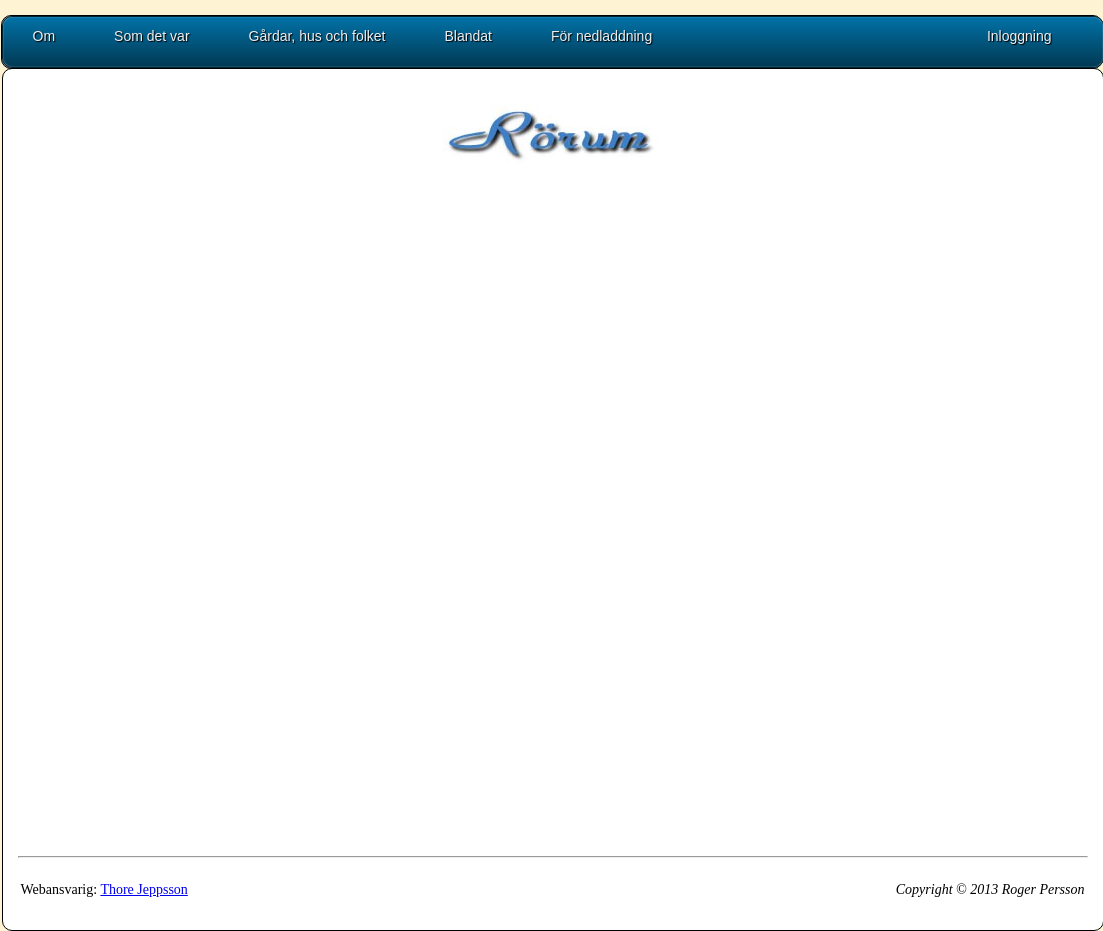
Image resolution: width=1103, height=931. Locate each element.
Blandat (468, 36)
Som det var (151, 36)
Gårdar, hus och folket (317, 36)
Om (44, 36)
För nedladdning (601, 36)
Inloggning (1019, 36)
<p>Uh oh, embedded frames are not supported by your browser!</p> (553, 530)
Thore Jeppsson (144, 889)
